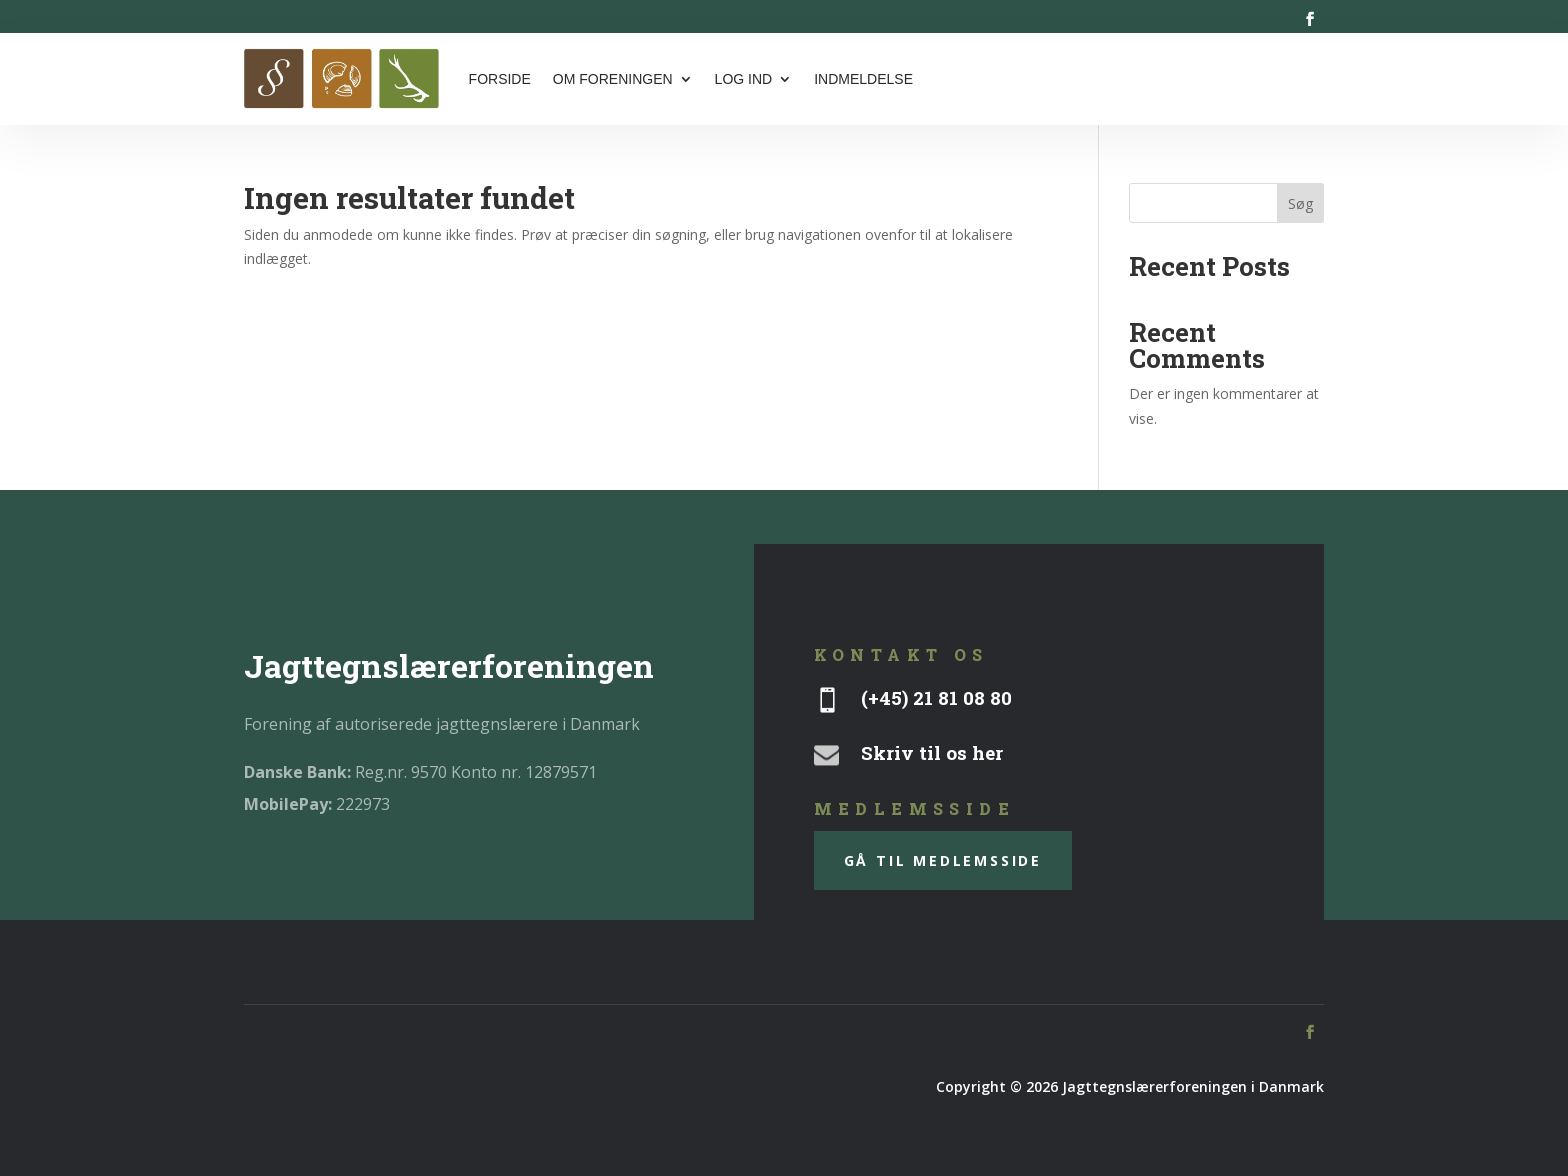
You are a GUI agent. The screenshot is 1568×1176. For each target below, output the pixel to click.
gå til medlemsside (943, 860)
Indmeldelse (863, 79)
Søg (1300, 203)
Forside (500, 79)
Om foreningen (613, 79)
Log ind (744, 79)
